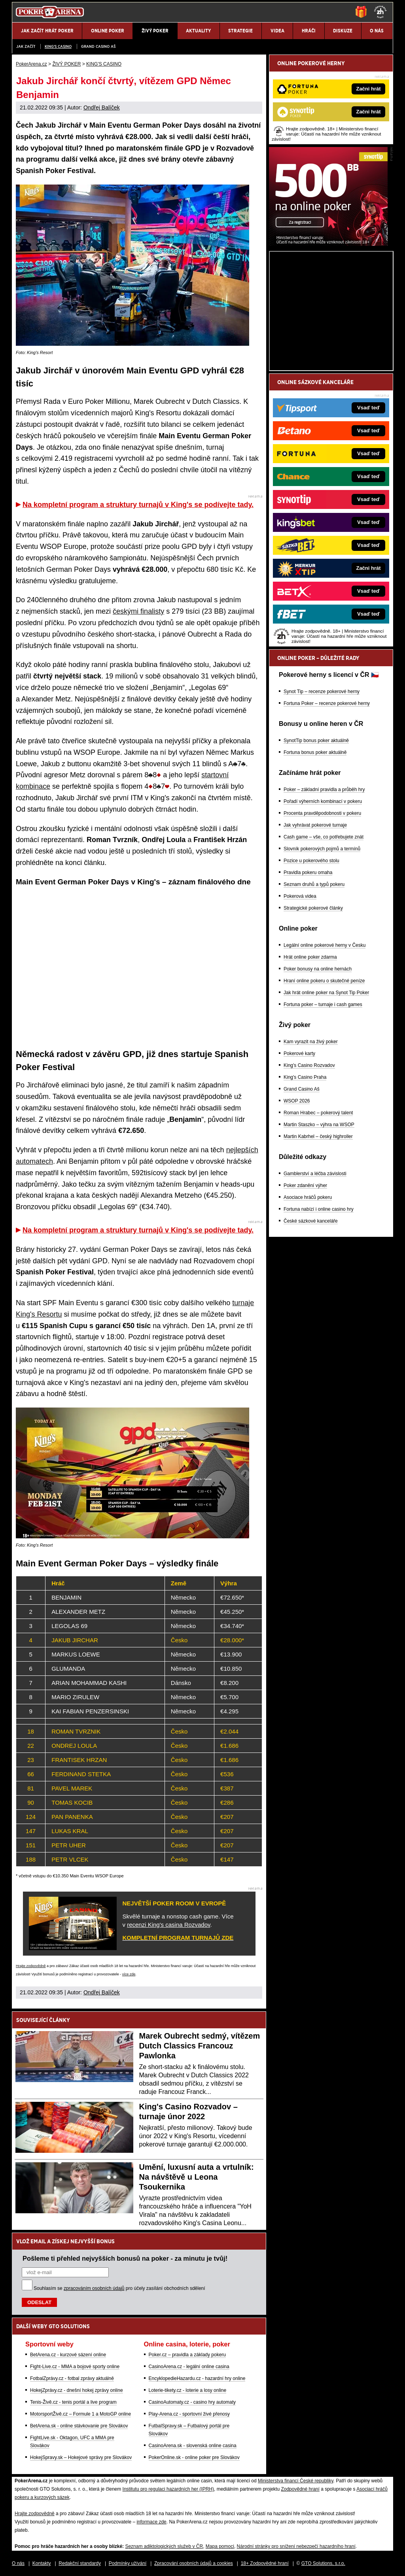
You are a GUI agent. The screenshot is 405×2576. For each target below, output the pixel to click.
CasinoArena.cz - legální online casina (189, 2366)
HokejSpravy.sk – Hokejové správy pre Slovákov (81, 2457)
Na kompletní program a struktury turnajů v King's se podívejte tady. (138, 505)
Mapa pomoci (220, 2546)
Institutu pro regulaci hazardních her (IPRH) (168, 2489)
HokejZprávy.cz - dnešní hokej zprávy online (76, 2390)
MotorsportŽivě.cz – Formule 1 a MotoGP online (80, 2414)
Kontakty (41, 2563)
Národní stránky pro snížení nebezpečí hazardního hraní (296, 2546)
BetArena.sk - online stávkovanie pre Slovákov (79, 2426)
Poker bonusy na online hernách (318, 969)
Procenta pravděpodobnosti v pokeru (322, 813)
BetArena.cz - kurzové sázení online (68, 2354)
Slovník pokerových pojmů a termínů (322, 849)
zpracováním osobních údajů (94, 2288)
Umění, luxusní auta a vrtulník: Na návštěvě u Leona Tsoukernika (196, 2177)
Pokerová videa (300, 896)
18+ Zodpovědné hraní (265, 2563)
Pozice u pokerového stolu (311, 860)
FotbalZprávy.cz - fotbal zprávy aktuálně (72, 2378)
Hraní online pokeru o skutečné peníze (324, 981)
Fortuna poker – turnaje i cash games (323, 1004)
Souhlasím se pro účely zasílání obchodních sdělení (119, 2288)
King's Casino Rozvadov (309, 1065)
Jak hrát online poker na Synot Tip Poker (326, 992)
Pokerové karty (299, 1053)
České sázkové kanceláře (311, 1221)
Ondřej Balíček (101, 107)
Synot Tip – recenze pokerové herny (322, 691)
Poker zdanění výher (305, 1185)
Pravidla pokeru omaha (308, 872)
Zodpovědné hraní (300, 2489)
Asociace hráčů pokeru (308, 1197)
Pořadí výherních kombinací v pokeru (323, 801)
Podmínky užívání (127, 2563)
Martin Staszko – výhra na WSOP (319, 1124)
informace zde (151, 2522)
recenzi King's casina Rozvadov (168, 1924)
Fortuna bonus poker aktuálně (315, 752)
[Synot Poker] (328, 244)
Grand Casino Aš (98, 46)
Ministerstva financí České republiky (295, 2481)
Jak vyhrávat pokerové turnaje (315, 825)
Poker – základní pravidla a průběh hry (324, 789)
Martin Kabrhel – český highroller (318, 1136)
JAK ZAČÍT (25, 46)
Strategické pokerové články (313, 908)
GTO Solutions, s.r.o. (323, 2563)
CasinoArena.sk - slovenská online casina (193, 2445)
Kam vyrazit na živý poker (311, 1041)
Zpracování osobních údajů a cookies (193, 2563)
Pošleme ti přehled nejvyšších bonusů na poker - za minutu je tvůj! (125, 2258)
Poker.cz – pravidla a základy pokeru (187, 2354)
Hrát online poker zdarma (310, 957)
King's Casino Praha (305, 1077)
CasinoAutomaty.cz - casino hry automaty (192, 2402)
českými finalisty (138, 611)
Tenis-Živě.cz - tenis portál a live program (73, 2402)
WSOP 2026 (297, 1101)
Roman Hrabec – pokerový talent (318, 1113)
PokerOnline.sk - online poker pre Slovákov (194, 2457)
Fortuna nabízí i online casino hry (319, 1209)
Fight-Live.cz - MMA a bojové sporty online (74, 2366)
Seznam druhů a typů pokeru (314, 884)
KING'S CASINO (58, 46)
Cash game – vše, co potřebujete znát (323, 837)
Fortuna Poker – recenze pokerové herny (327, 703)
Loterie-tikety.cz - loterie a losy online (188, 2390)
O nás (18, 2563)
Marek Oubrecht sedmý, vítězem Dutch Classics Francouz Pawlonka (199, 2045)
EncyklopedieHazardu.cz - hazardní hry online (197, 2378)
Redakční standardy (80, 2563)
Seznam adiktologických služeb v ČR (164, 2546)
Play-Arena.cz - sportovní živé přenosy (189, 2414)
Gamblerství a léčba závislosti (315, 1173)
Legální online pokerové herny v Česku (324, 945)
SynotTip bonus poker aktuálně (316, 740)
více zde (129, 1974)
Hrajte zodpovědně (31, 1966)
